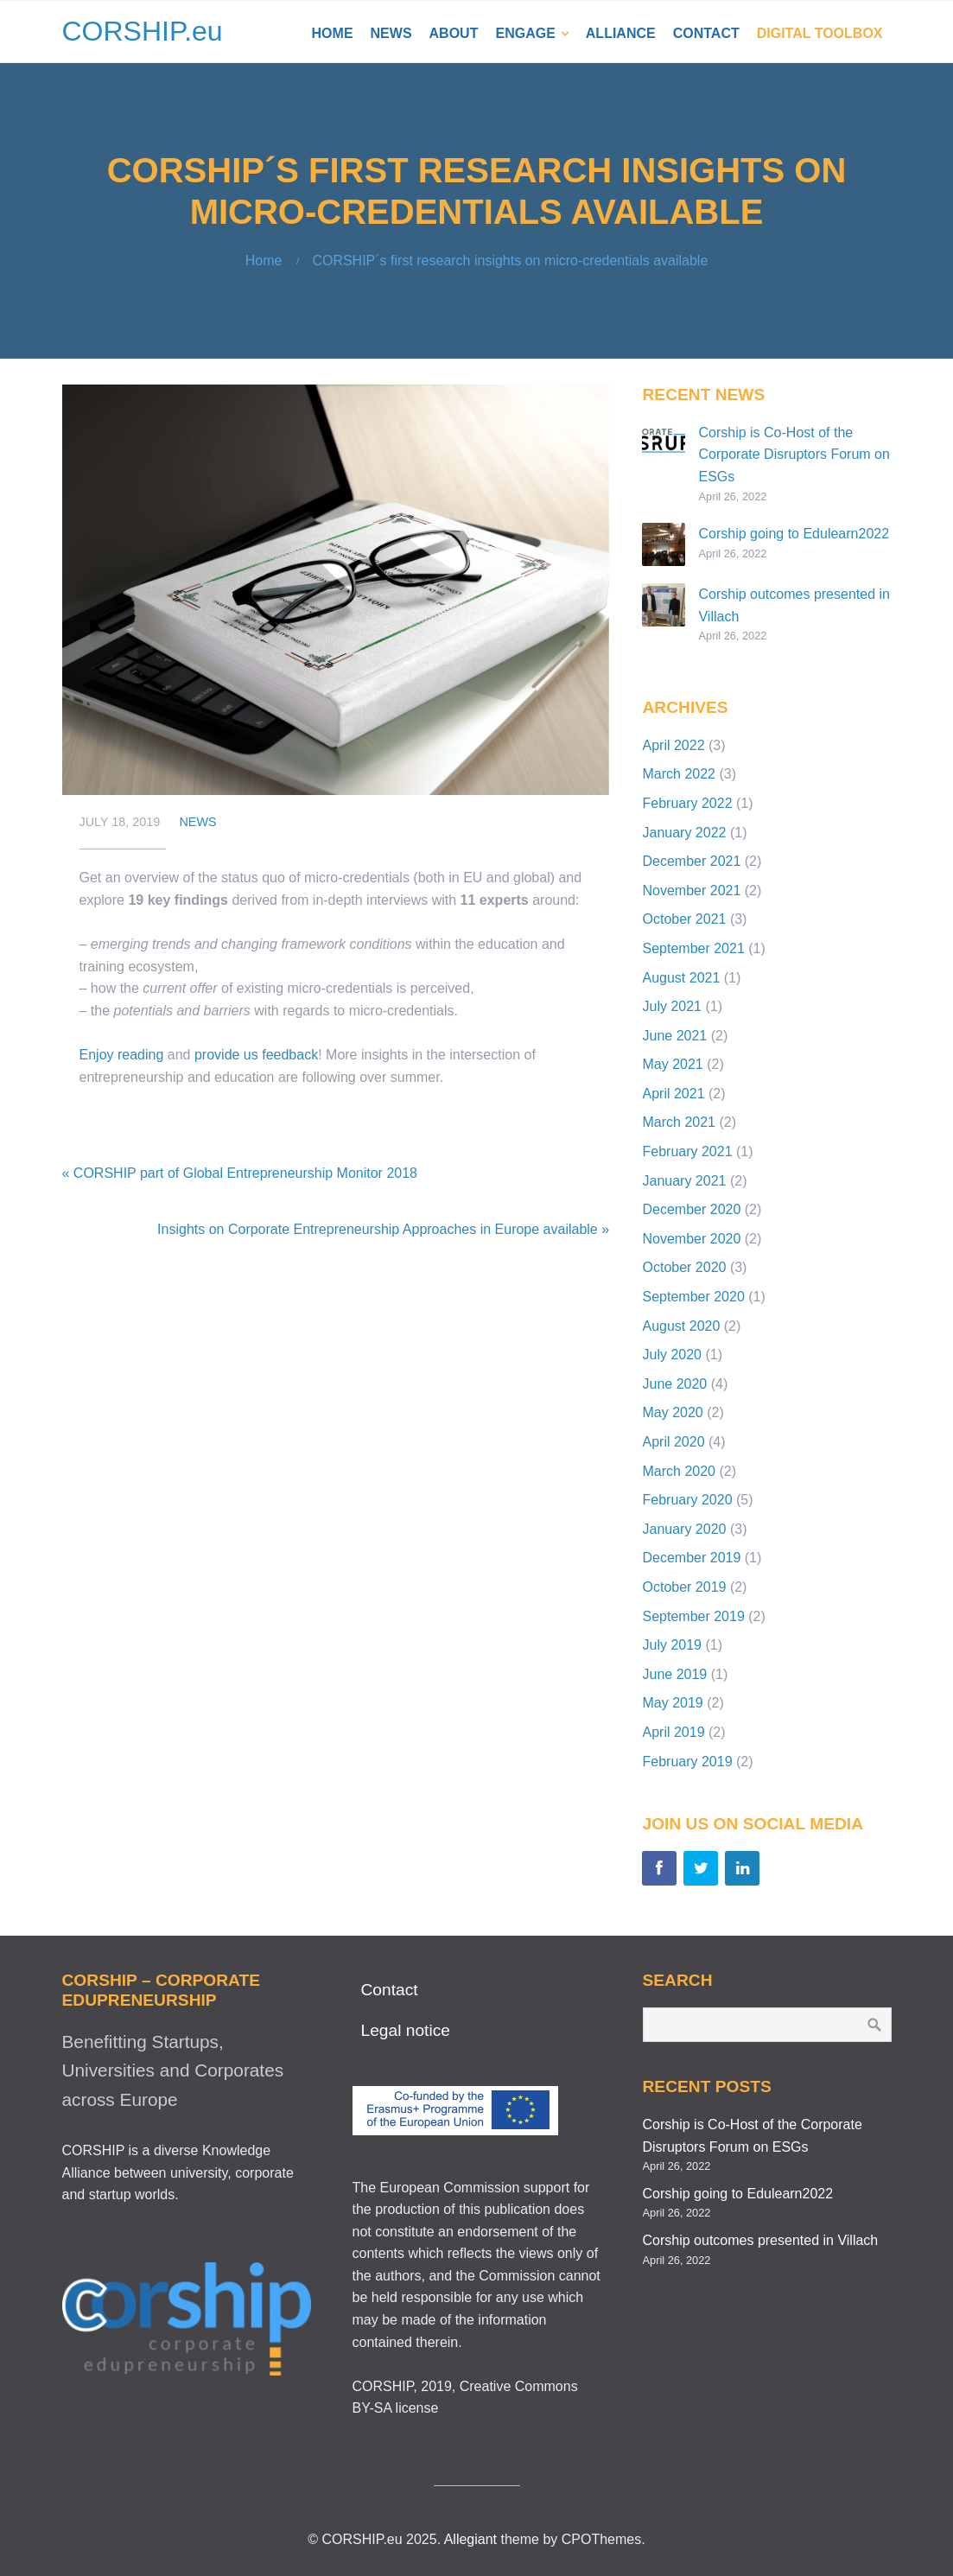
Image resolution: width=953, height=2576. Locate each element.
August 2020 (681, 1326)
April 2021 (673, 1093)
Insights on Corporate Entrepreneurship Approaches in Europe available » (383, 1229)
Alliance (621, 33)
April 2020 (673, 1441)
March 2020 (678, 1471)
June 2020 (674, 1384)
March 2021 (678, 1122)
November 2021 (691, 890)
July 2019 (672, 1645)
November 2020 (691, 1238)
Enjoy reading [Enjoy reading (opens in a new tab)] (121, 1054)
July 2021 (672, 1006)
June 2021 (674, 1035)
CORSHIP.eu (142, 31)
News (391, 33)
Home (332, 33)
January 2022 (684, 832)
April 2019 (673, 1732)
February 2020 (687, 1499)
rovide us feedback (260, 1054)
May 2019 (672, 1702)
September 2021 (693, 948)
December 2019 (691, 1557)
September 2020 (693, 1296)
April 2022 (673, 745)
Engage (525, 33)
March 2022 (678, 773)
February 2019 (687, 1761)
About (454, 33)
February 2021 (687, 1151)
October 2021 (684, 919)
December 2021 (691, 861)
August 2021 (681, 977)
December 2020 (691, 1209)
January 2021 (684, 1181)
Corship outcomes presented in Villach (761, 2240)
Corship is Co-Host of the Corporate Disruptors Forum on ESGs (793, 454)
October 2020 (684, 1267)
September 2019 (693, 1616)
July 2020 (672, 1354)
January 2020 (684, 1529)
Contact (706, 33)
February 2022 (687, 803)
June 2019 (674, 1674)
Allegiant (470, 2539)
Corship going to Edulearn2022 (793, 533)
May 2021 (672, 1064)
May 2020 (672, 1412)
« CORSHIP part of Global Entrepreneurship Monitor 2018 (239, 1173)
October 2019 (684, 1587)
